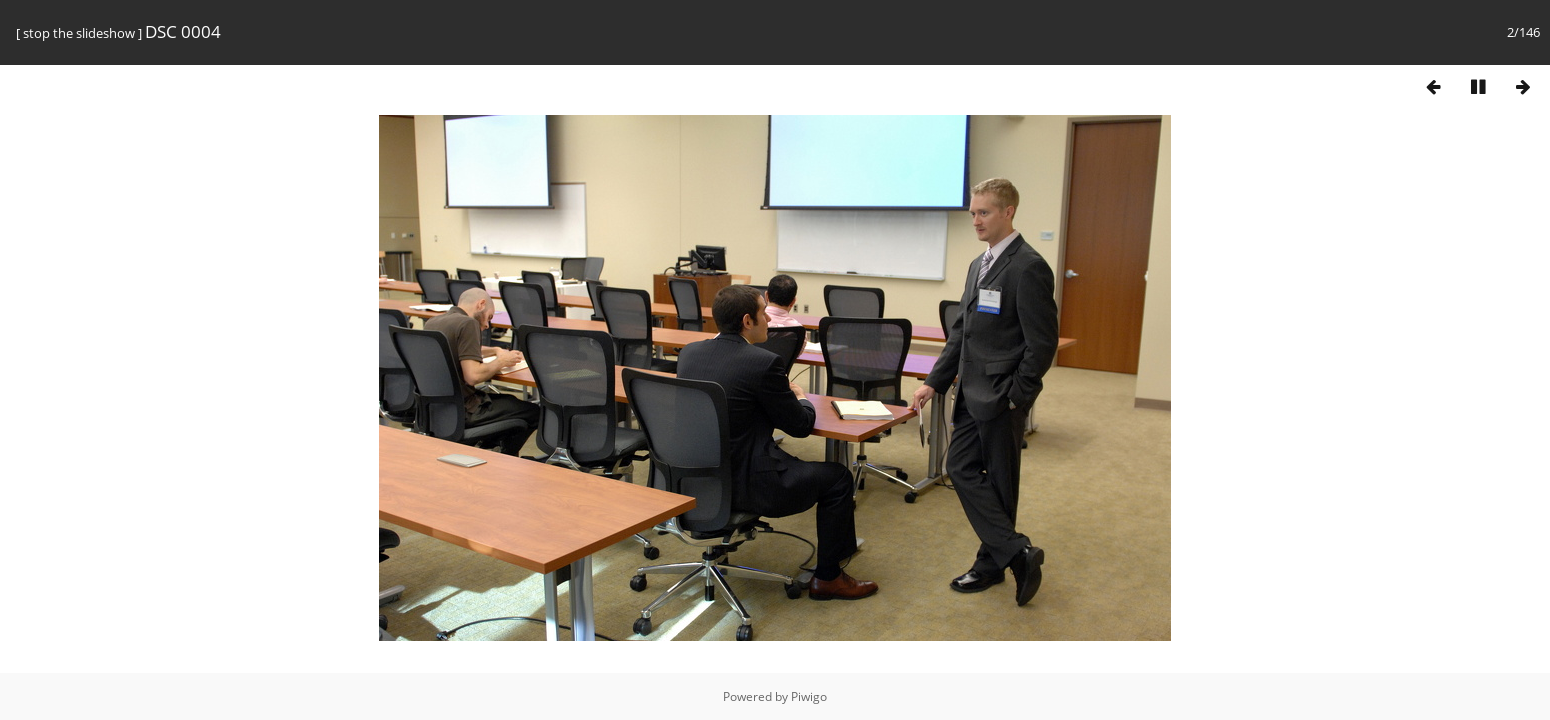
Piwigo (809, 696)
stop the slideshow (79, 33)
